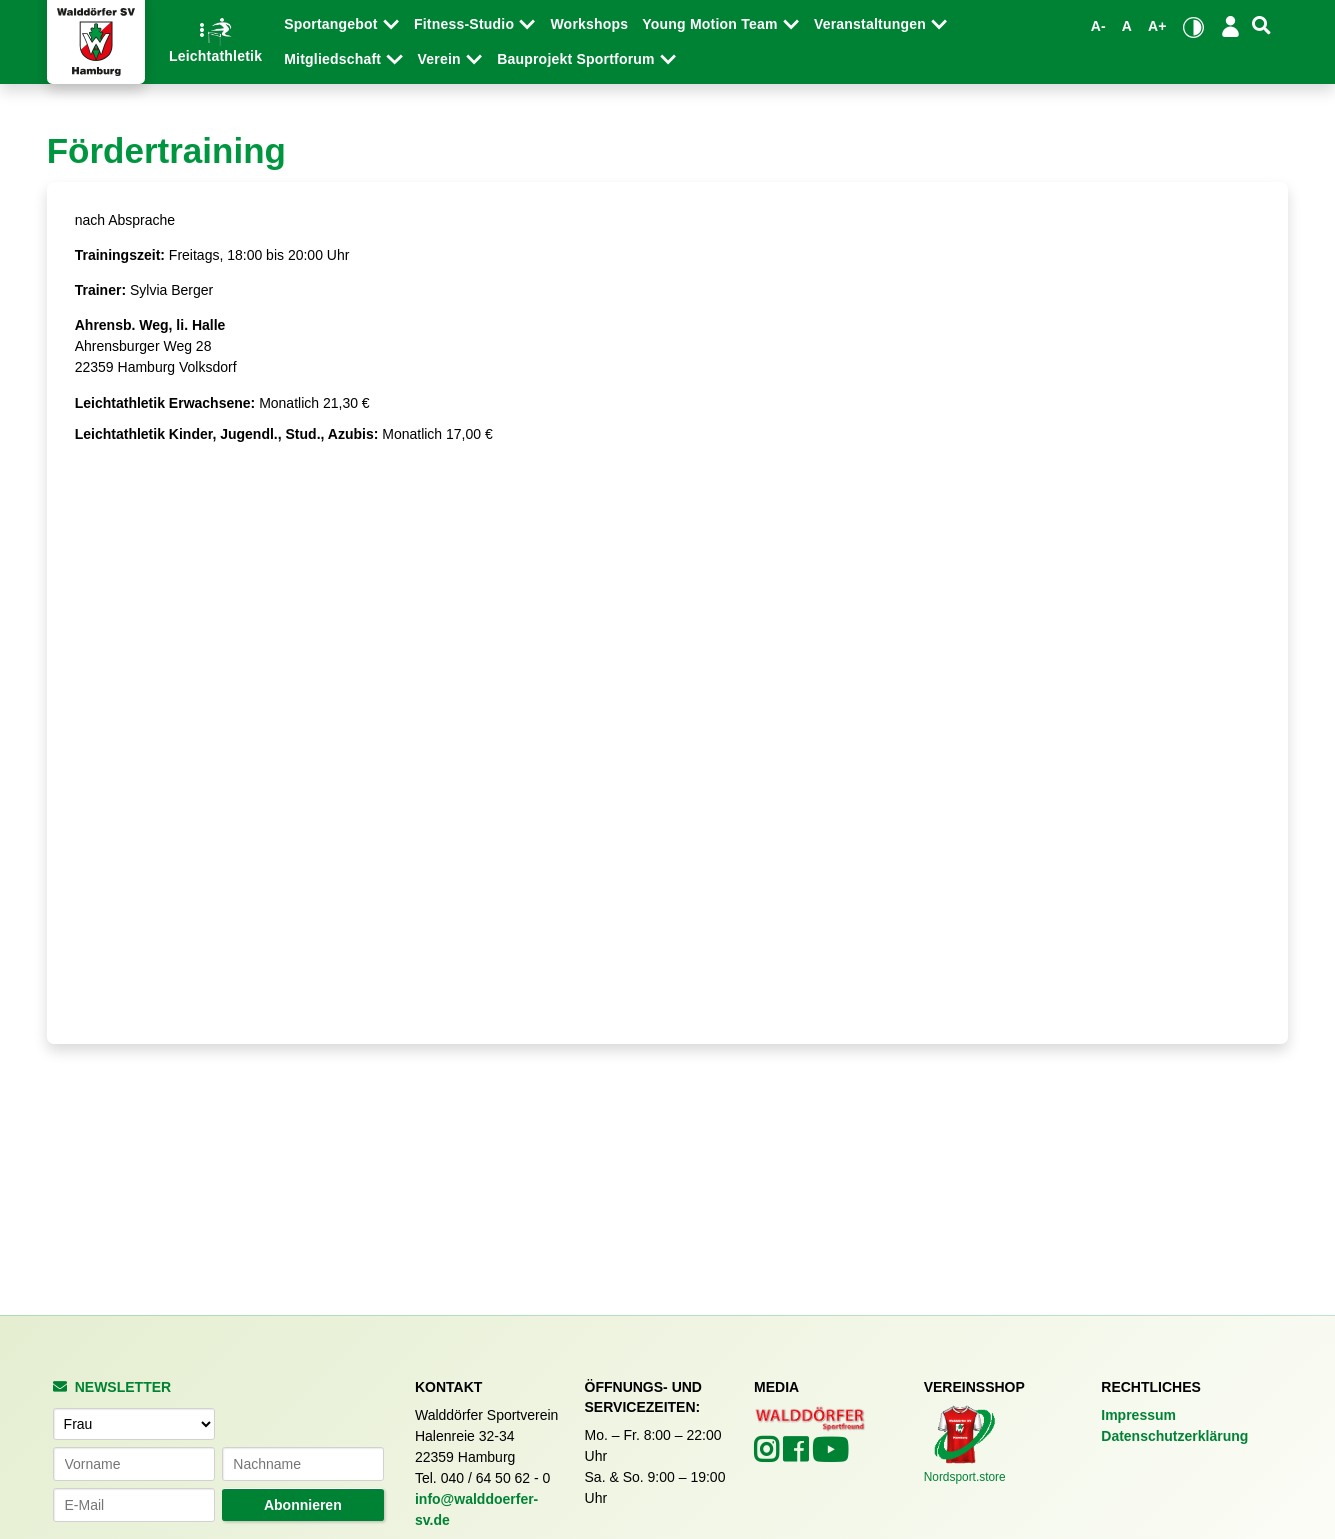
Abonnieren (303, 1505)
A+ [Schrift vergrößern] (1157, 26)
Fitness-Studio (466, 24)
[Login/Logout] (1231, 26)
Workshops (589, 24)
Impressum (1138, 1415)
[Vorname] (134, 1464)
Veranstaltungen (872, 24)
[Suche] (1261, 25)
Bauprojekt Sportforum (578, 59)
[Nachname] (303, 1464)
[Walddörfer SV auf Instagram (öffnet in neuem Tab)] (768, 1455)
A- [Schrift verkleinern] (1098, 26)
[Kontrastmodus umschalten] (1193, 27)
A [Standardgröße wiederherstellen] (1127, 26)
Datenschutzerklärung (1174, 1436)
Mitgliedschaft (334, 59)
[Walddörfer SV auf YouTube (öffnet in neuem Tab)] (830, 1456)
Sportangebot (333, 24)
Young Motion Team (711, 24)
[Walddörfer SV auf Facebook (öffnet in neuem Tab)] (797, 1455)
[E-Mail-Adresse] (134, 1505)
